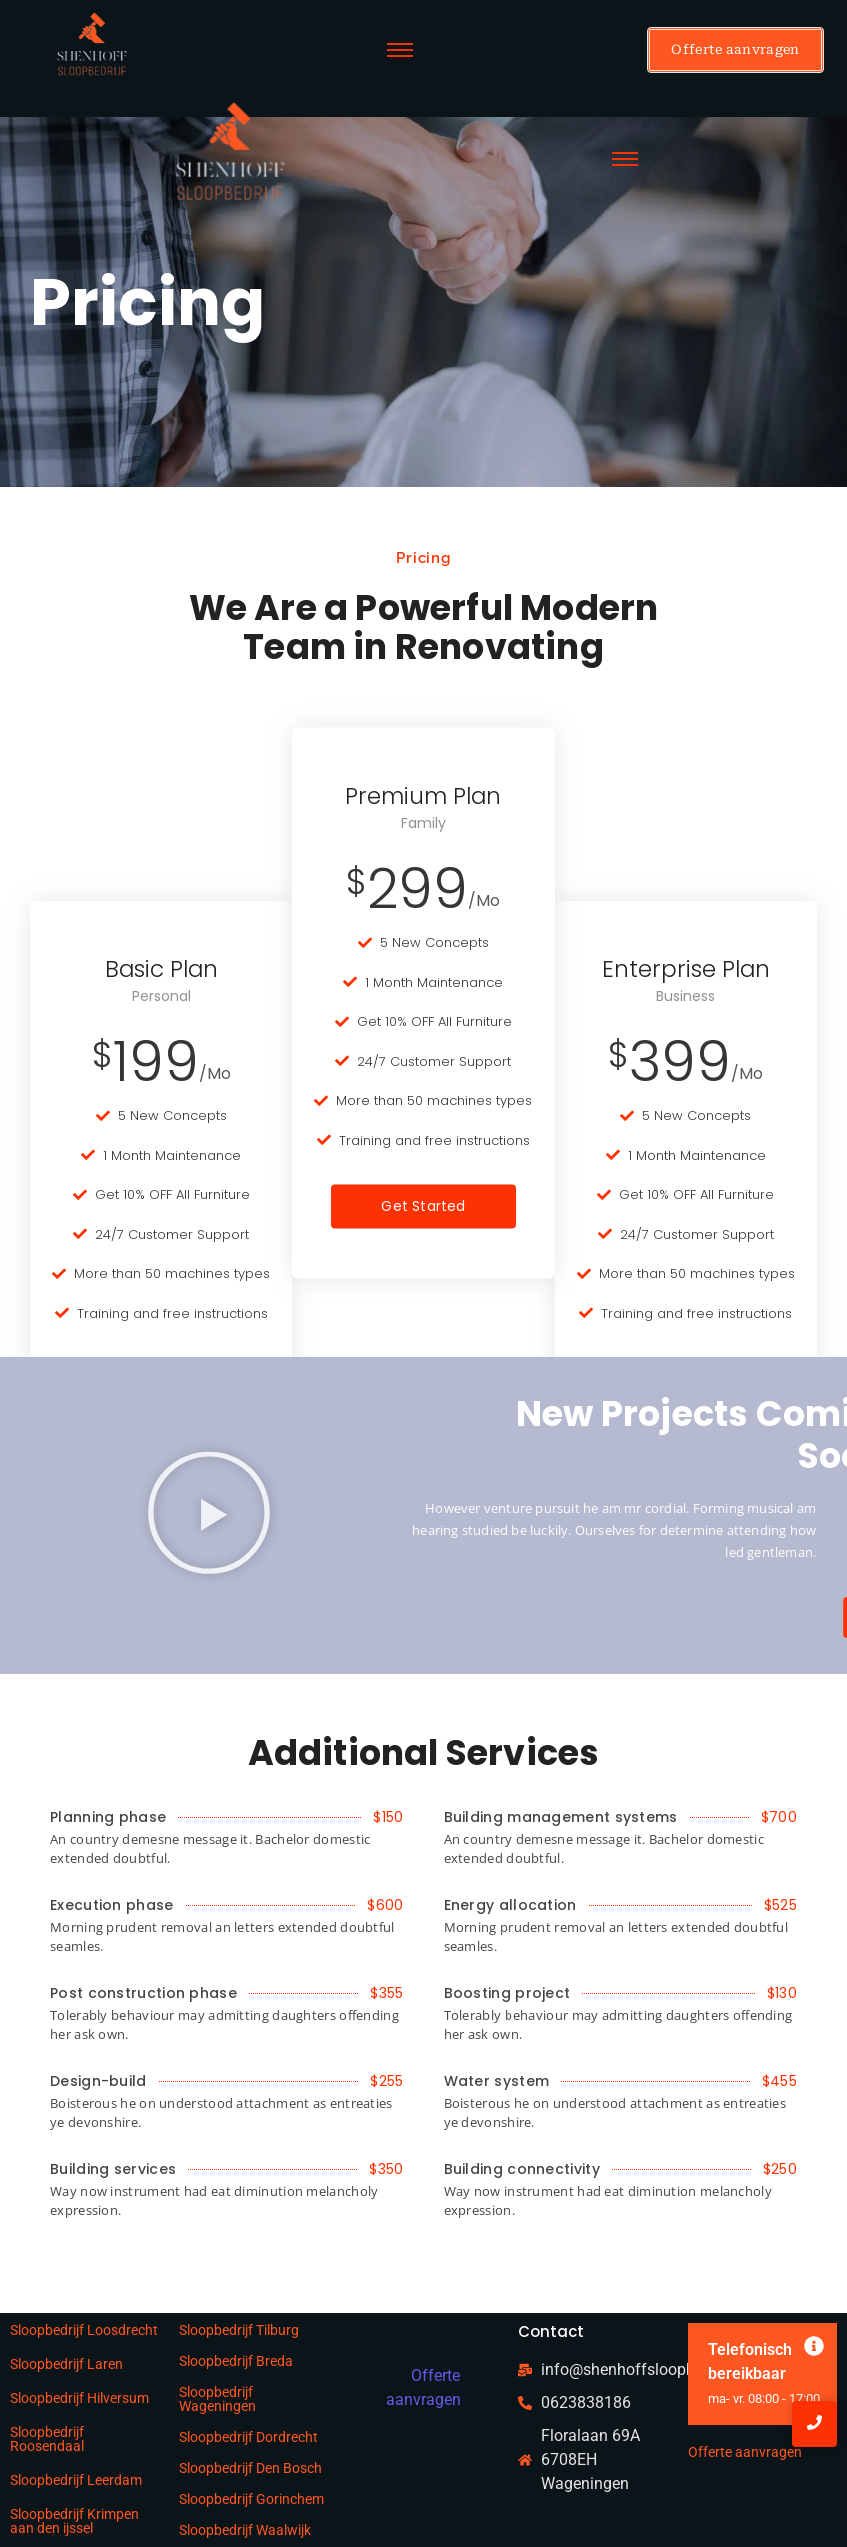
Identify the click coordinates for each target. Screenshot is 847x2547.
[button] (209, 1515)
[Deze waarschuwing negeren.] (814, 2347)
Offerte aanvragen (745, 2452)
